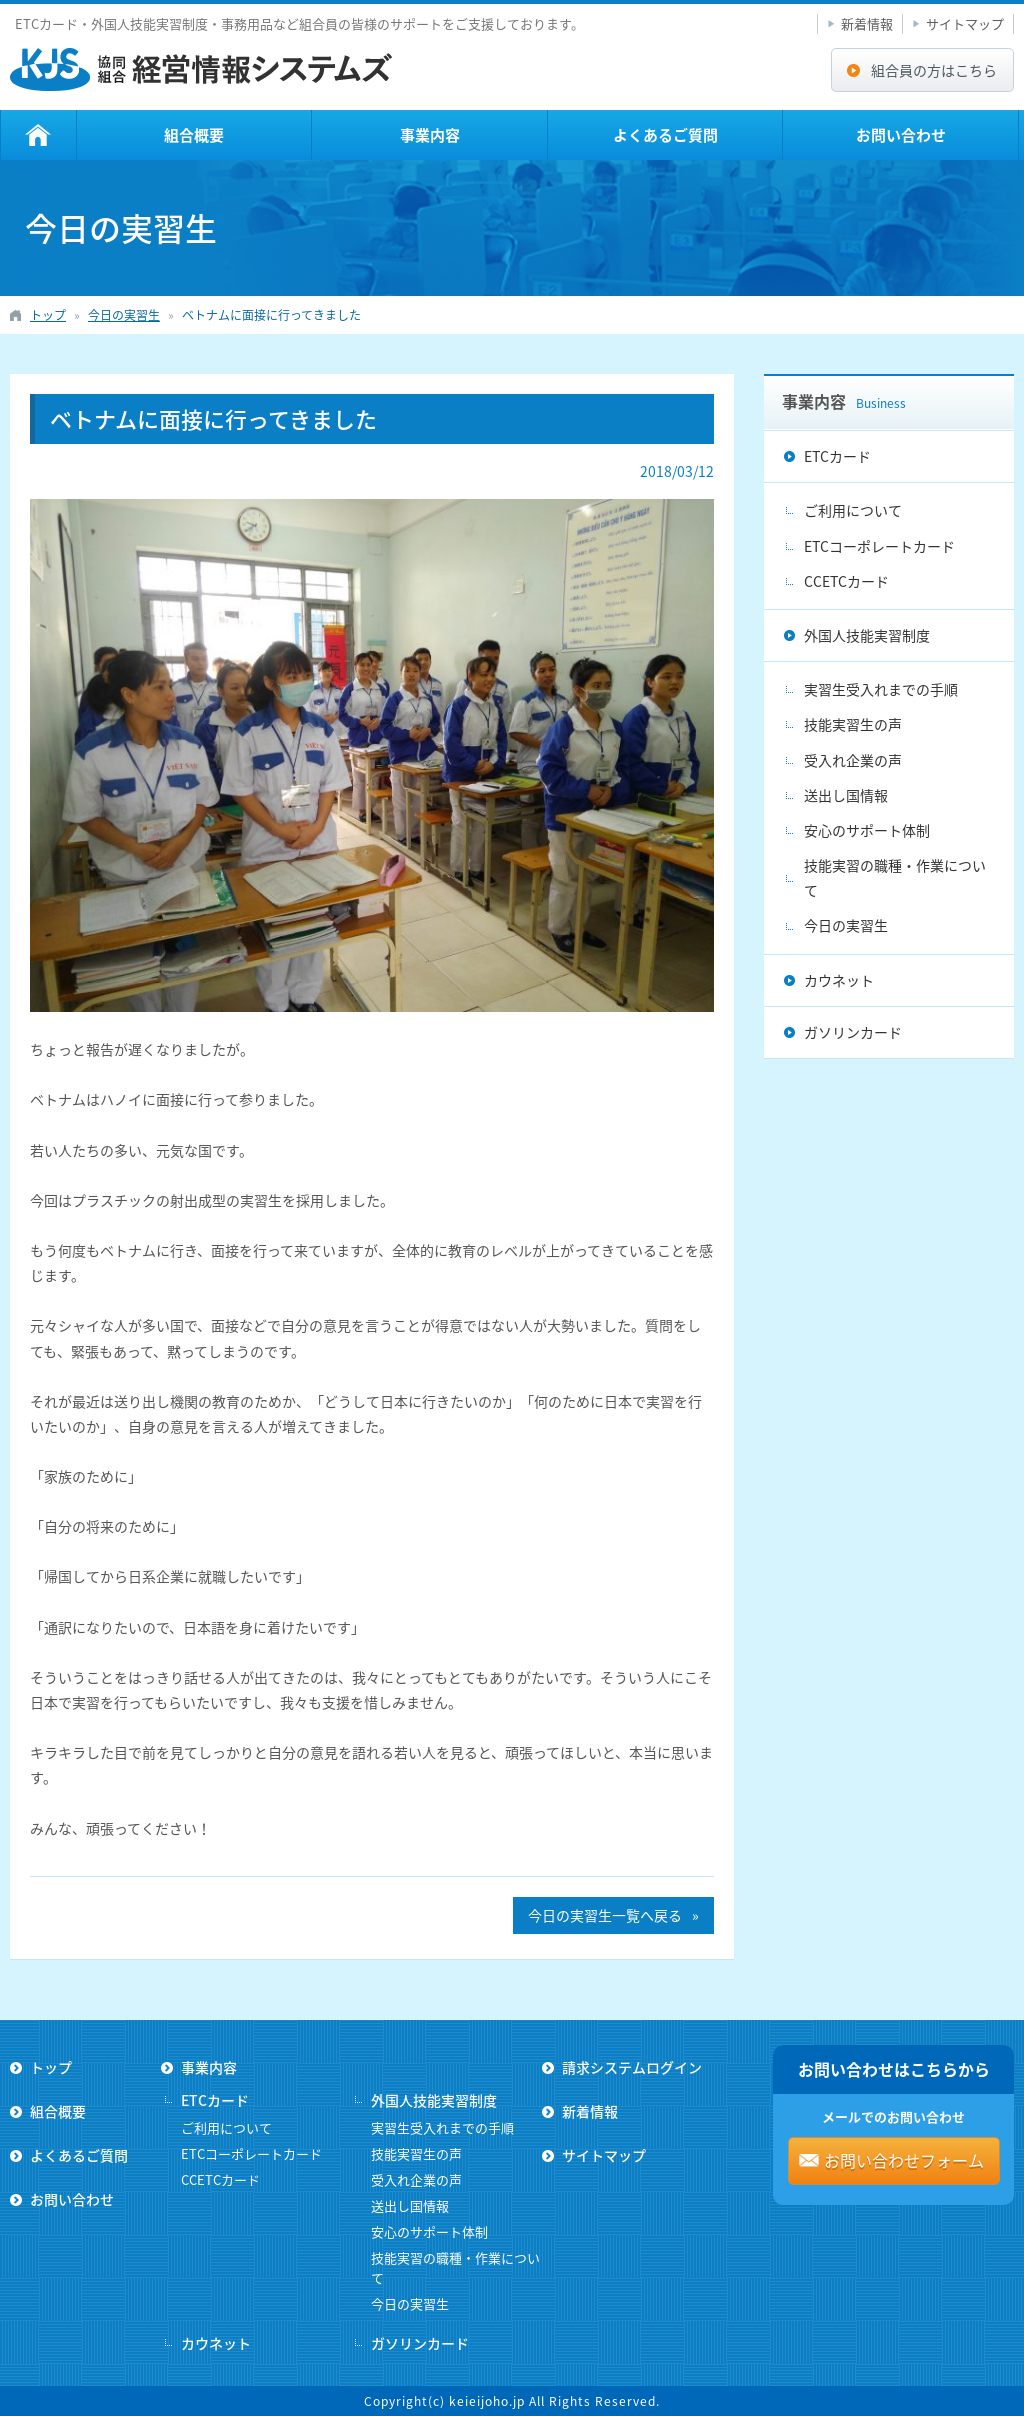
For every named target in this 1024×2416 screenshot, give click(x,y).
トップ (38, 135)
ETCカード (837, 456)
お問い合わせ (901, 135)
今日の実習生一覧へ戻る (605, 1915)
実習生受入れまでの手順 (881, 689)
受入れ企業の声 (853, 760)
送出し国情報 (846, 795)
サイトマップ (965, 23)
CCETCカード (846, 581)
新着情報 (867, 23)
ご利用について (853, 510)
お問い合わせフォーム (904, 2160)
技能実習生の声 (853, 724)
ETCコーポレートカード (879, 546)
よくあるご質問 (665, 135)
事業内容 (430, 135)
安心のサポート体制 (867, 830)
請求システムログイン (632, 2067)
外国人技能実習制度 (867, 635)
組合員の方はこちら (934, 70)
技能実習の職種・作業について (895, 877)
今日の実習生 (846, 925)
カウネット (839, 980)
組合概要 (194, 135)
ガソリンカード (853, 1032)
